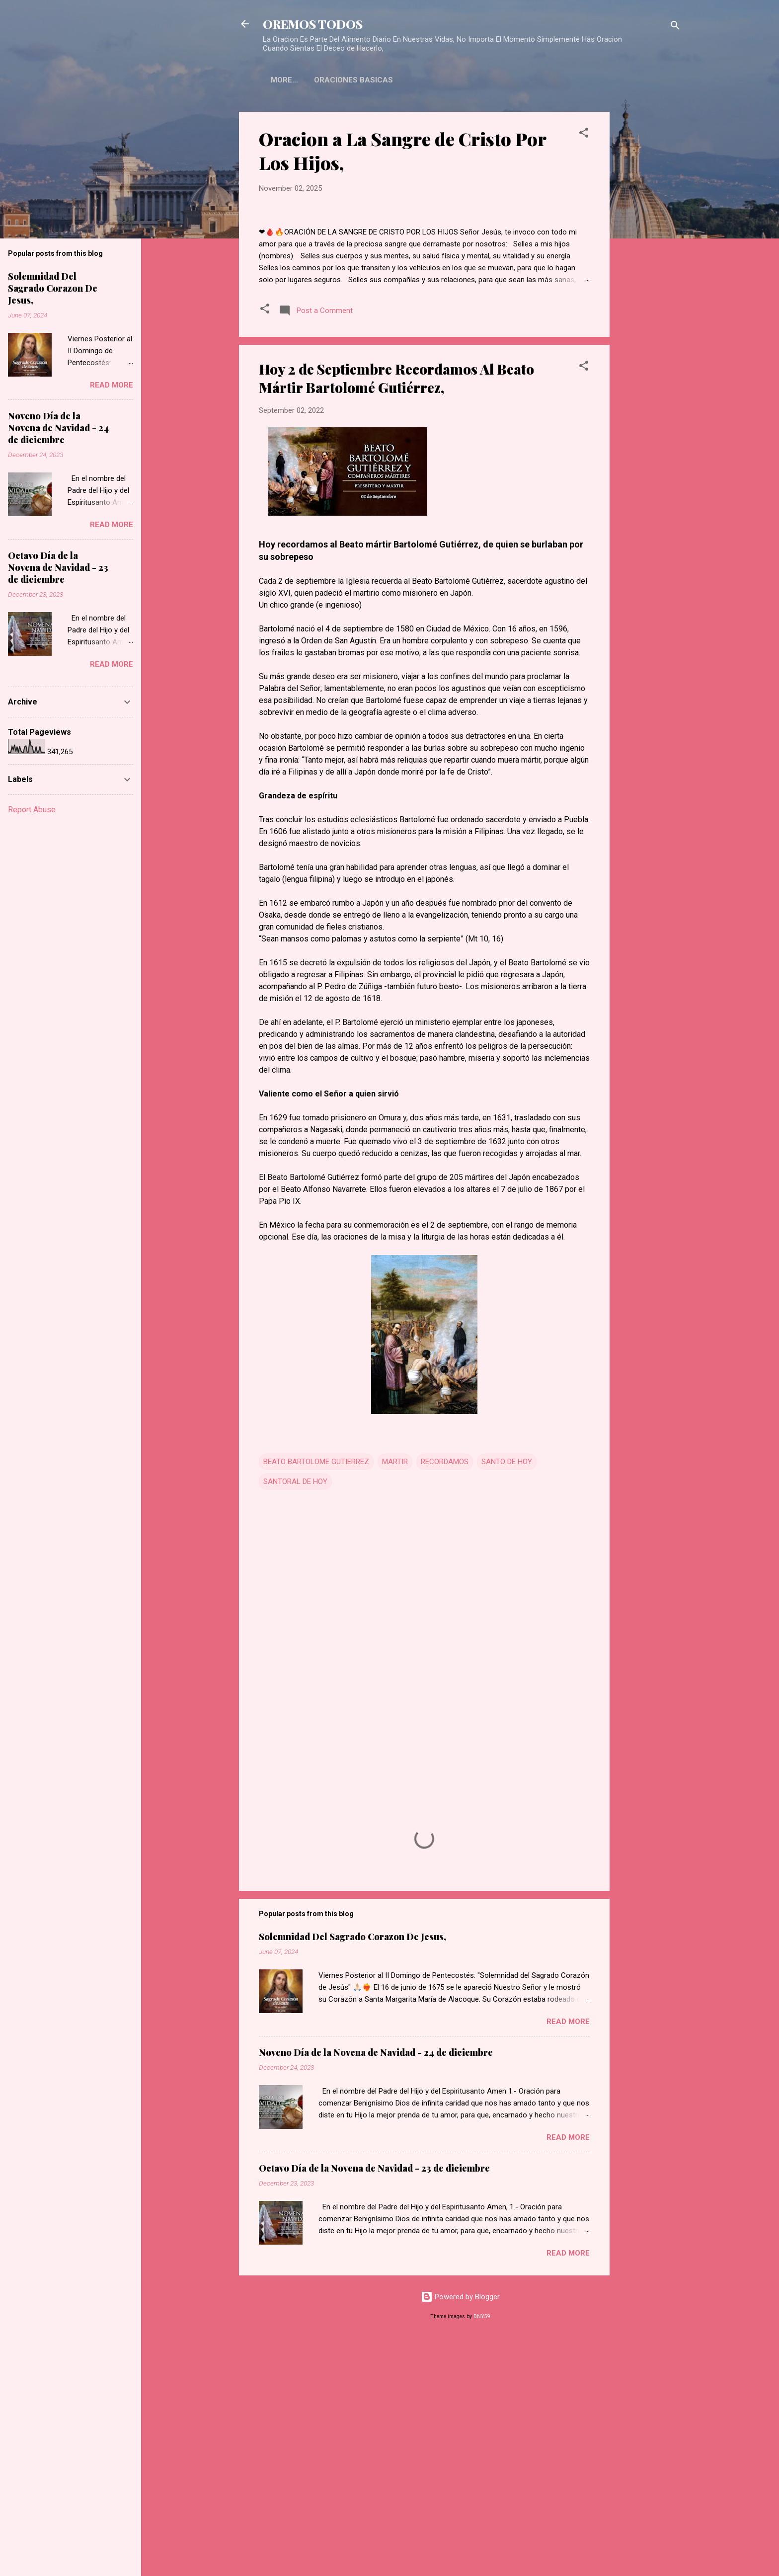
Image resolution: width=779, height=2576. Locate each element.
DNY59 (481, 2550)
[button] (584, 134)
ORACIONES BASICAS (310, 80)
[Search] (675, 27)
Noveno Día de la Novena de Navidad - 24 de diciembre (376, 2286)
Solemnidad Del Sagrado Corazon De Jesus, (352, 2170)
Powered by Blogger (460, 2530)
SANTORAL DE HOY (295, 1715)
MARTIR (395, 1695)
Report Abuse (32, 809)
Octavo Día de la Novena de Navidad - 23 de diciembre (374, 2402)
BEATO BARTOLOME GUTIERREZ (316, 1695)
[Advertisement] (649, 261)
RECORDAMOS (444, 1695)
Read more (568, 2255)
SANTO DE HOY (506, 1695)
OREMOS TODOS (313, 24)
